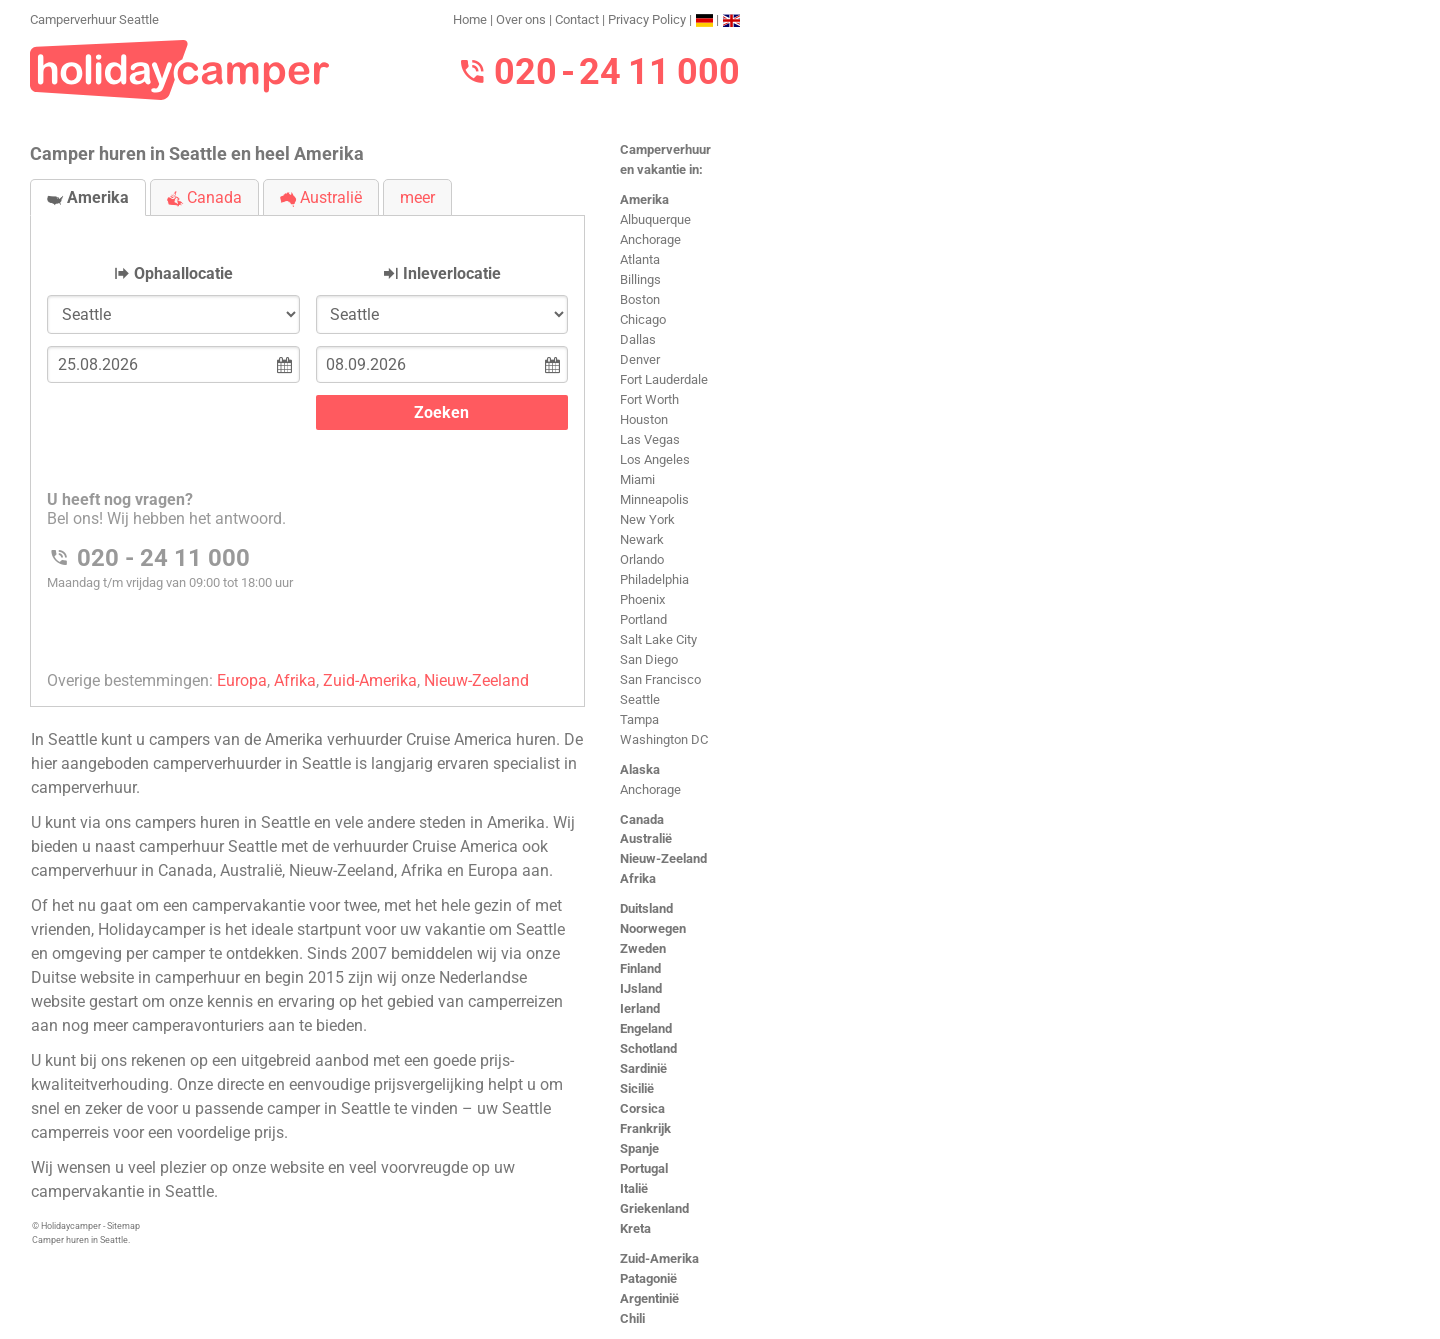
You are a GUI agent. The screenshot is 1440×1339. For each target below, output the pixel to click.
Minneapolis (654, 499)
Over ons (521, 19)
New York (647, 519)
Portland (643, 619)
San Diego (649, 659)
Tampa (639, 719)
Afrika (638, 878)
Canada (642, 819)
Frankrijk (645, 1128)
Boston (640, 299)
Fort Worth (649, 399)
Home (470, 19)
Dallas (638, 339)
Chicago (643, 319)
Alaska (640, 769)
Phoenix (642, 599)
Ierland (640, 1008)
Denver (640, 359)
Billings (640, 279)
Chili (632, 1318)
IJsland (641, 988)
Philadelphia (654, 579)
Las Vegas (650, 439)
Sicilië (637, 1088)
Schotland (648, 1048)
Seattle (640, 699)
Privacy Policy (647, 19)
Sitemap (123, 1226)
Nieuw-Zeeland (663, 858)
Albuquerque (655, 219)
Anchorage (650, 239)
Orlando (642, 559)
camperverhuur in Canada (122, 870)
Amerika (644, 199)
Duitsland (646, 908)
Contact (577, 19)
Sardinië (643, 1068)
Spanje (639, 1148)
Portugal (644, 1168)
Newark (642, 539)
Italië (634, 1188)
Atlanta (640, 259)
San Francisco (660, 679)
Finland (640, 968)
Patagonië (648, 1278)
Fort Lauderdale (664, 379)
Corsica (642, 1108)
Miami (637, 479)
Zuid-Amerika (659, 1258)
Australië (646, 838)
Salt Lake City (658, 639)
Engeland (646, 1028)
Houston (644, 419)
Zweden (643, 948)
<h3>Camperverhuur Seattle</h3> (307, 444)
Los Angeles (655, 459)
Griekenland (654, 1208)
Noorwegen (653, 928)
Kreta (635, 1228)
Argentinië (649, 1298)
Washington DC (664, 739)
